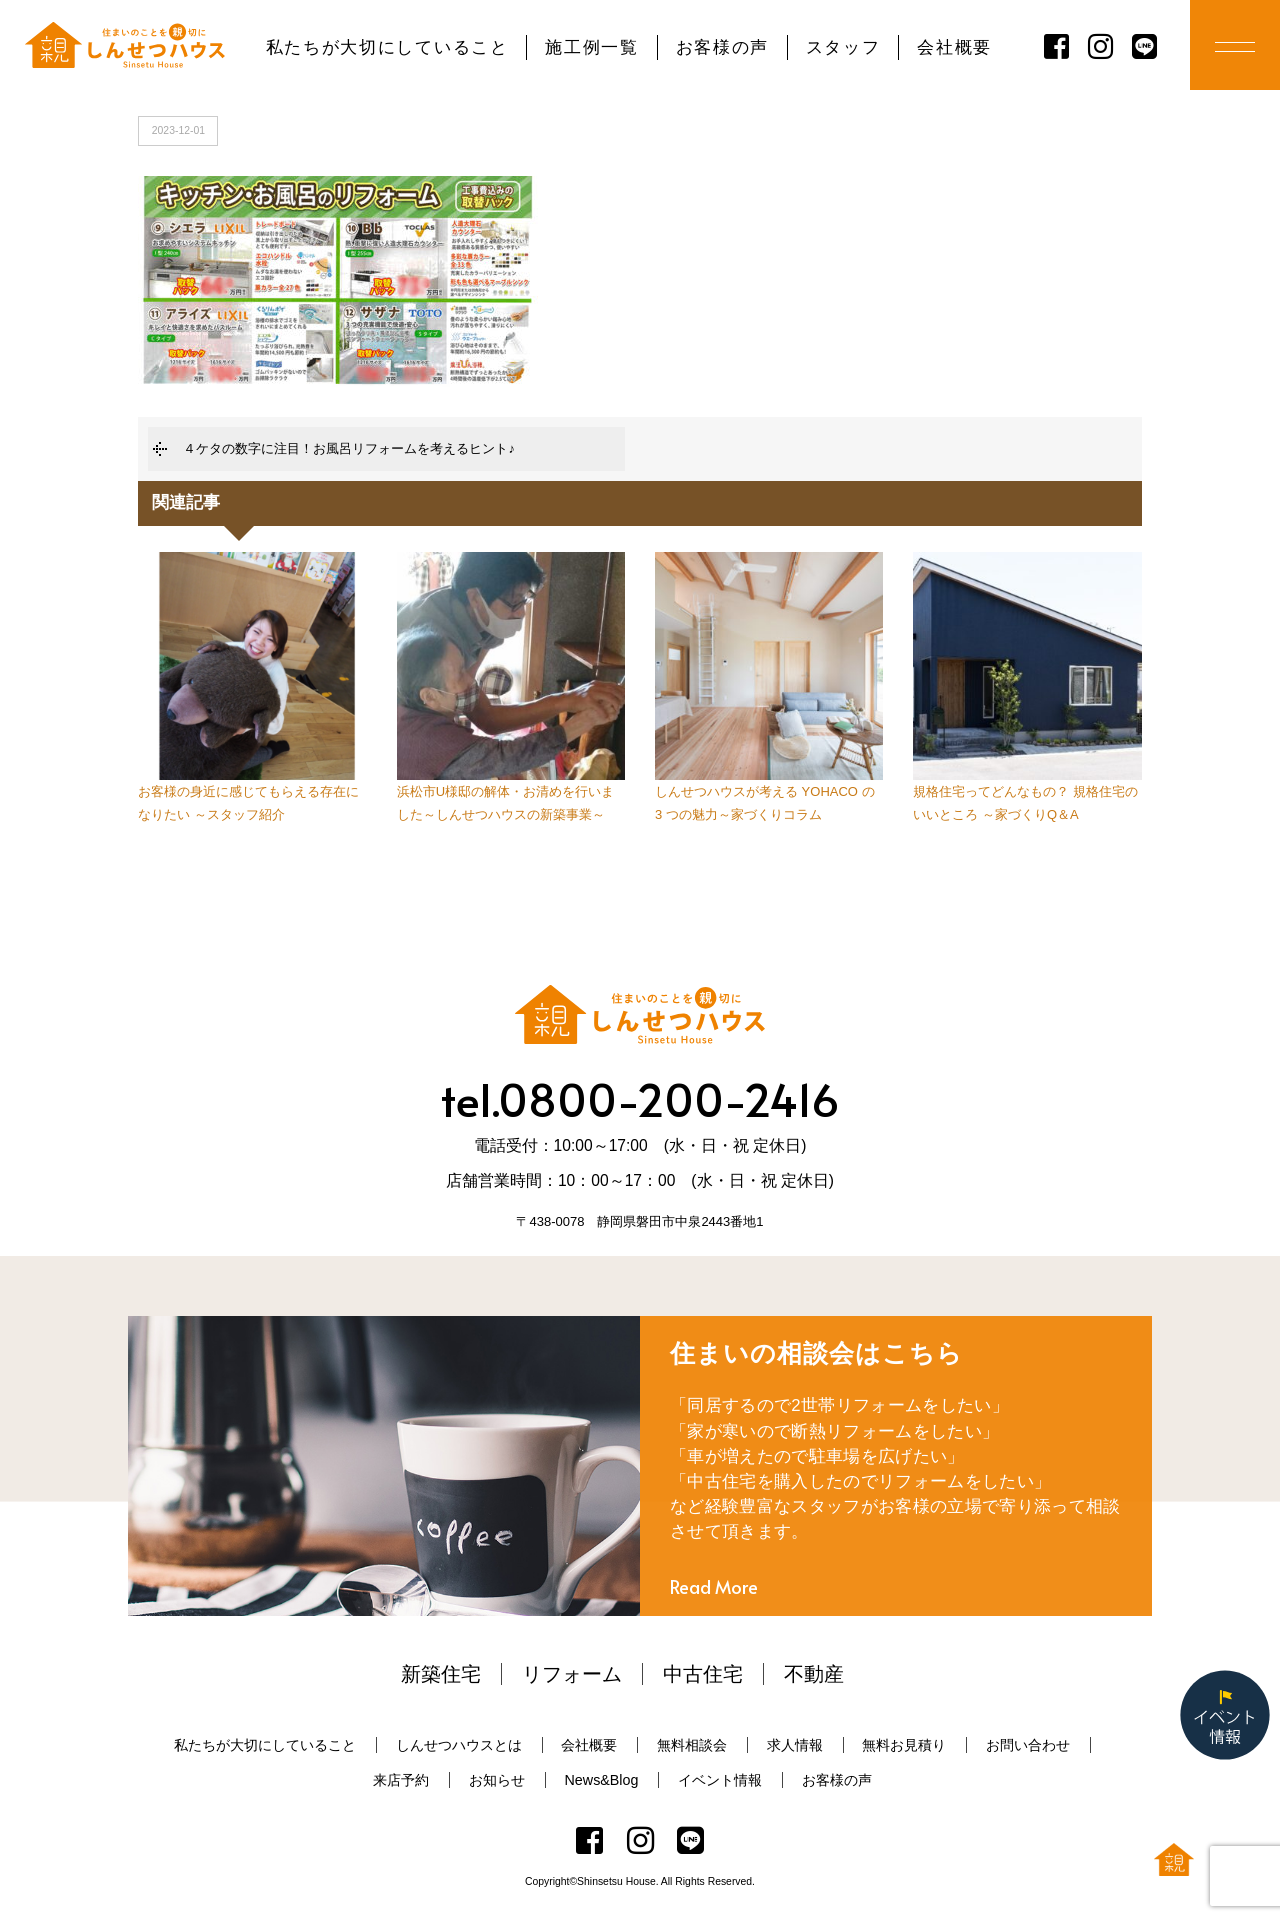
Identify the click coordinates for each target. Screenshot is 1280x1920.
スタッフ (843, 47)
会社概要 (954, 47)
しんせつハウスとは (459, 1745)
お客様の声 (722, 47)
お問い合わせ (1028, 1745)
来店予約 (401, 1780)
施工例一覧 (591, 47)
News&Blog (602, 1780)
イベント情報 (720, 1780)
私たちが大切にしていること (387, 47)
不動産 (814, 1674)
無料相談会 (692, 1745)
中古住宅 (703, 1674)
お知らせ (497, 1780)
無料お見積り (904, 1745)
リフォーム (572, 1674)
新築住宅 (441, 1674)
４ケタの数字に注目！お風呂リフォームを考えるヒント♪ (349, 448)
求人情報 (795, 1745)
